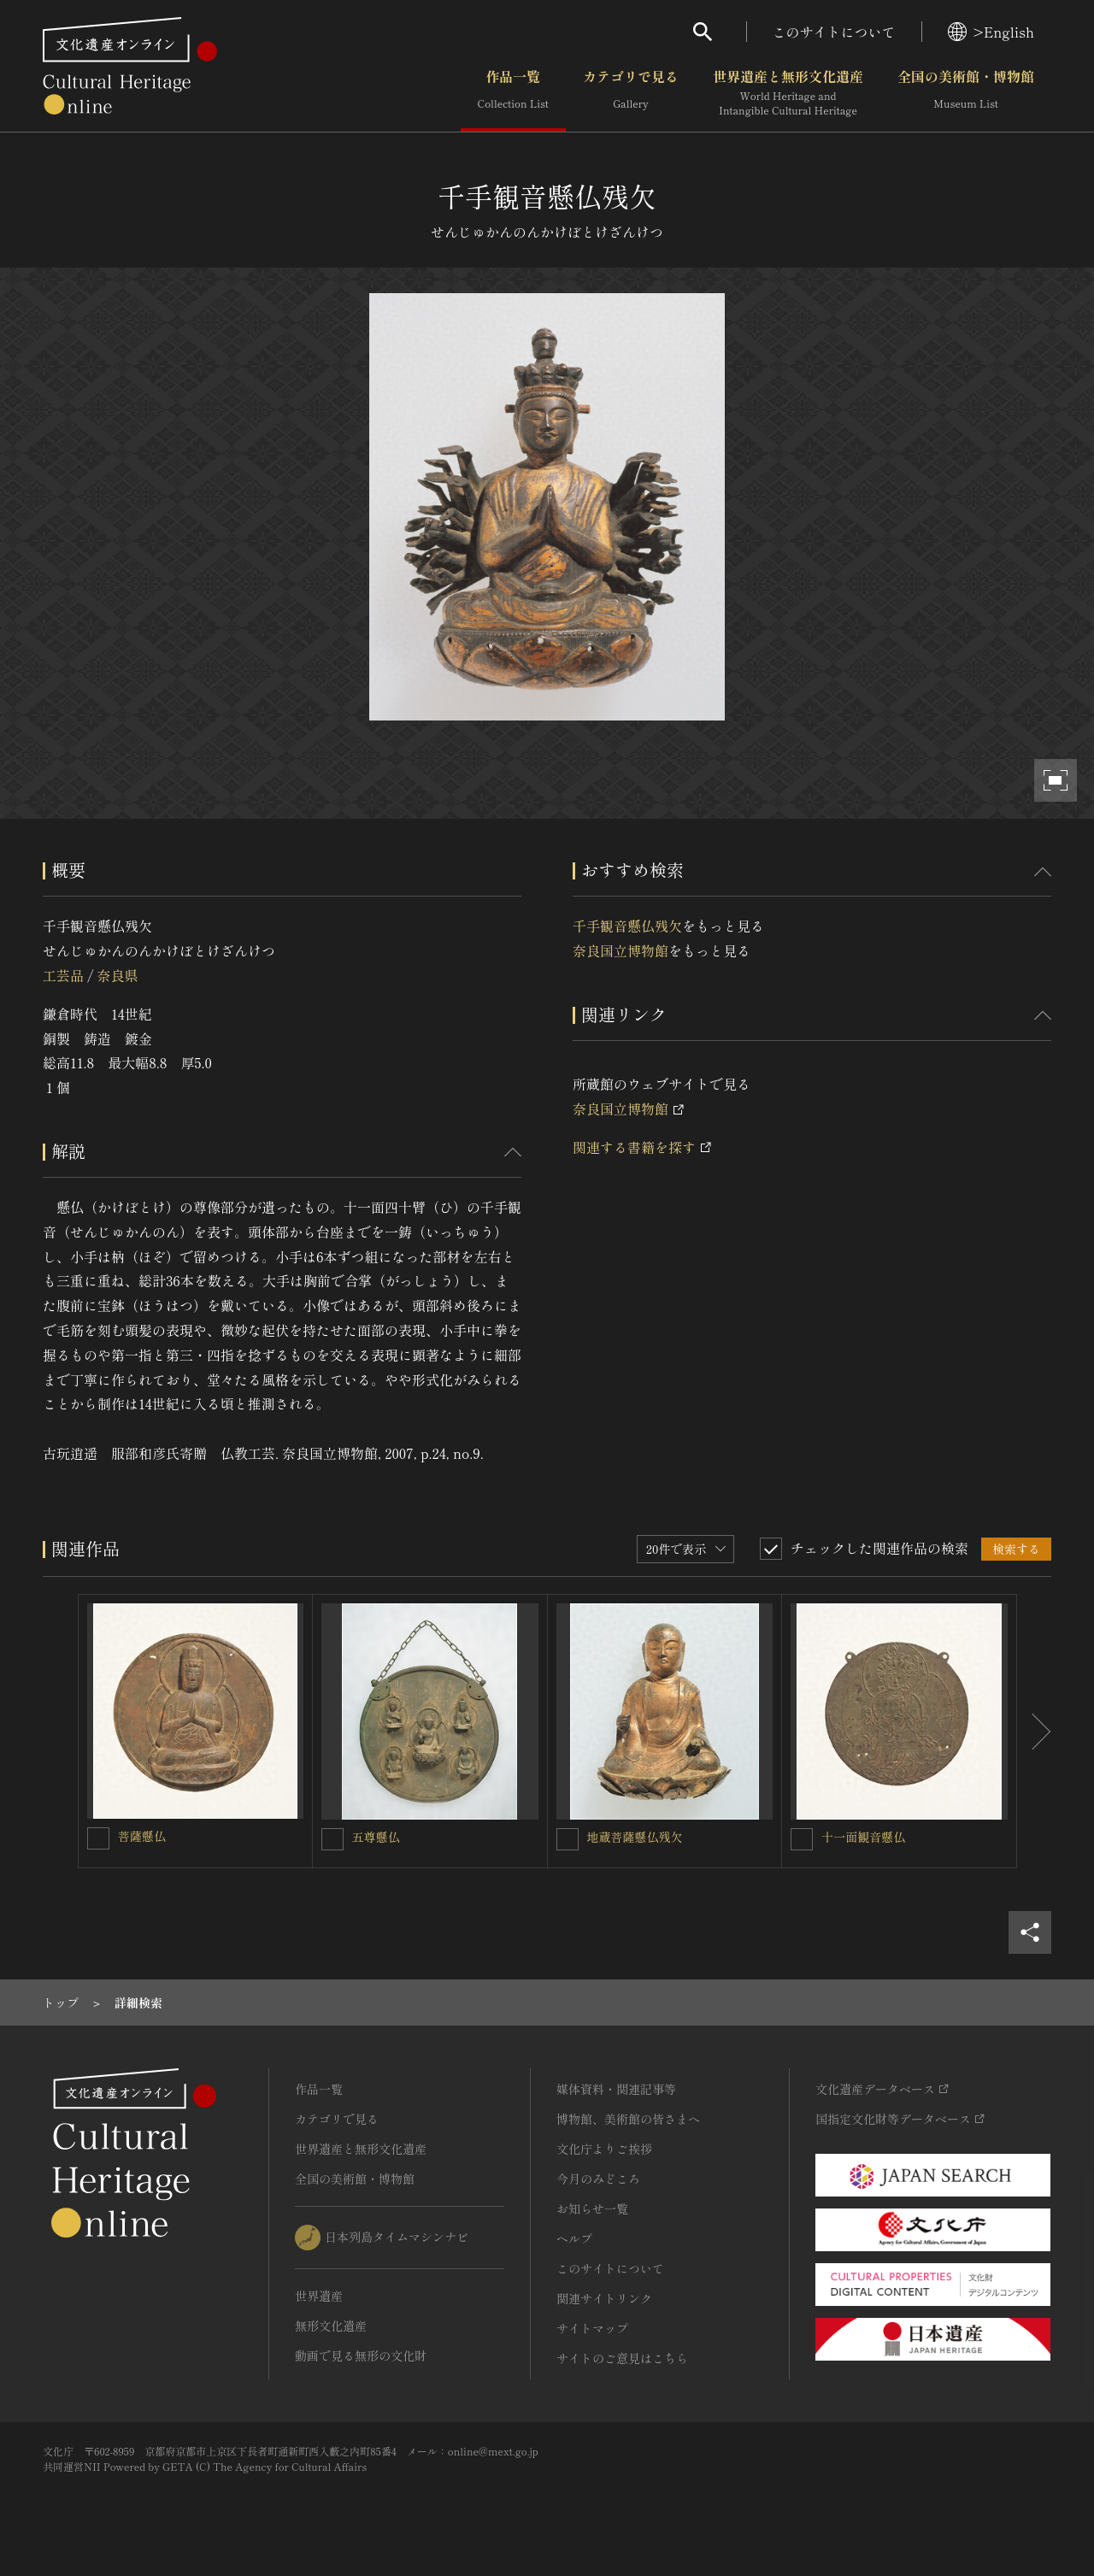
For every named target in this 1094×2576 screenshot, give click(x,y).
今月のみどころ (598, 2178)
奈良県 (117, 975)
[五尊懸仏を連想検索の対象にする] (332, 1839)
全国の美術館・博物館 (965, 93)
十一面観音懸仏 (863, 1836)
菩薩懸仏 (142, 1835)
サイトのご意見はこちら (622, 2358)
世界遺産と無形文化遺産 (788, 93)
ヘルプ (574, 2238)
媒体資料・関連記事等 (616, 2088)
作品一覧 (513, 93)
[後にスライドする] (1034, 1731)
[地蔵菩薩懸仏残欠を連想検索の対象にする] (567, 1839)
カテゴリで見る (631, 93)
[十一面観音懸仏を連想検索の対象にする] (802, 1839)
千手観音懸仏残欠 (627, 925)
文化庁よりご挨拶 (604, 2148)
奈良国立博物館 (620, 950)
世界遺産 (319, 2295)
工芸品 (63, 975)
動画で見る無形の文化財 (360, 2355)
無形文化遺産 (331, 2325)
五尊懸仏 (376, 1836)
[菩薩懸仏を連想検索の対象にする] (98, 1838)
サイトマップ (592, 2328)
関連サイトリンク (604, 2298)
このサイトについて (834, 31)
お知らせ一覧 (592, 2208)
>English (991, 31)
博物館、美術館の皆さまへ (628, 2118)
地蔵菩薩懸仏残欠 (635, 1836)
